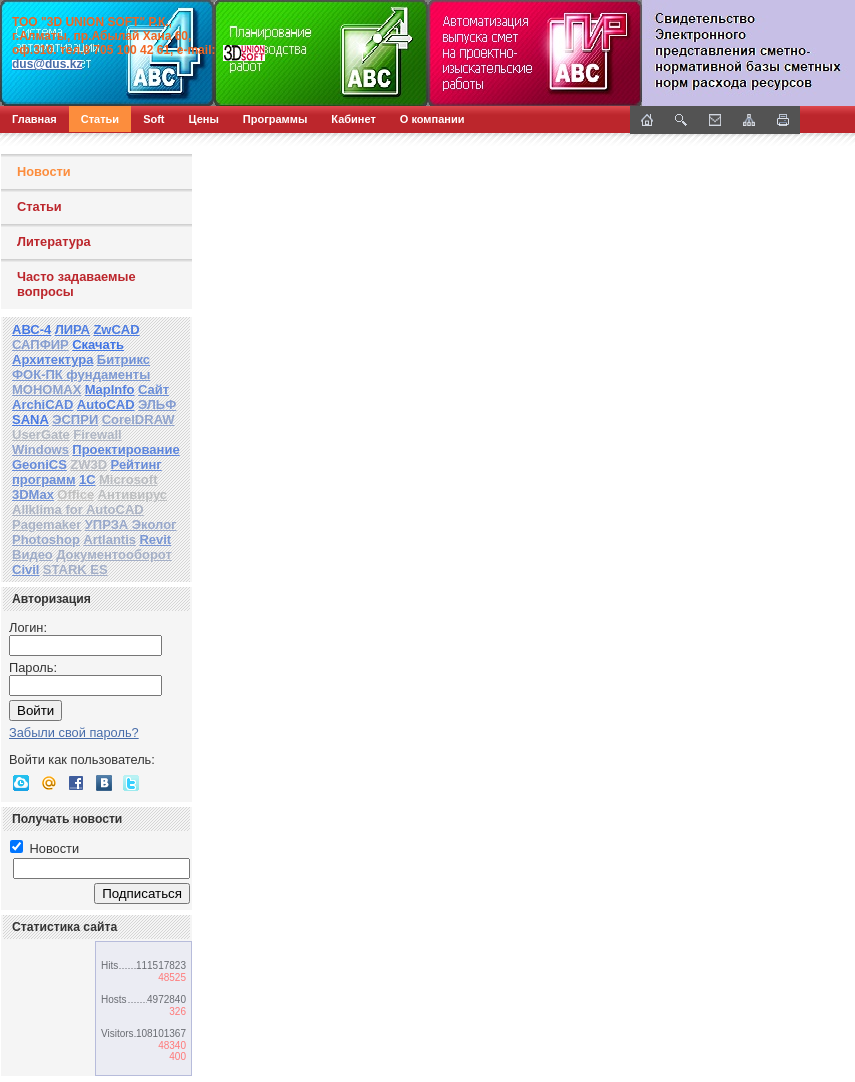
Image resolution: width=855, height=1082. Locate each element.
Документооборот (114, 554)
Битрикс (123, 359)
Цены (204, 119)
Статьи (100, 119)
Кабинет (353, 119)
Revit (155, 539)
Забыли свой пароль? (74, 732)
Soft (153, 119)
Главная (34, 119)
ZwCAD (116, 329)
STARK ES (75, 569)
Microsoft (128, 479)
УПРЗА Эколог (131, 524)
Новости (44, 171)
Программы (275, 119)
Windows (40, 449)
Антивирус (133, 494)
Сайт (153, 389)
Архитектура (52, 359)
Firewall (97, 434)
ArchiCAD (42, 404)
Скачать (98, 344)
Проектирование (125, 449)
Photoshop (46, 539)
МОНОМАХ (46, 389)
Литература (54, 241)
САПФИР (40, 344)
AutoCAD (106, 404)
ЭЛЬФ (157, 404)
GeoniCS (39, 464)
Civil (25, 569)
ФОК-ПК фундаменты (81, 374)
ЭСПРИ (75, 419)
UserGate (41, 434)
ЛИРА (72, 329)
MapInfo (110, 389)
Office (75, 494)
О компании (432, 119)
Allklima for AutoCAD (78, 509)
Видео (32, 554)
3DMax (33, 494)
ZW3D (88, 464)
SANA (30, 419)
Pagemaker (46, 524)
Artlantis (109, 539)
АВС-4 (31, 329)
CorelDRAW (138, 419)
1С (87, 479)
